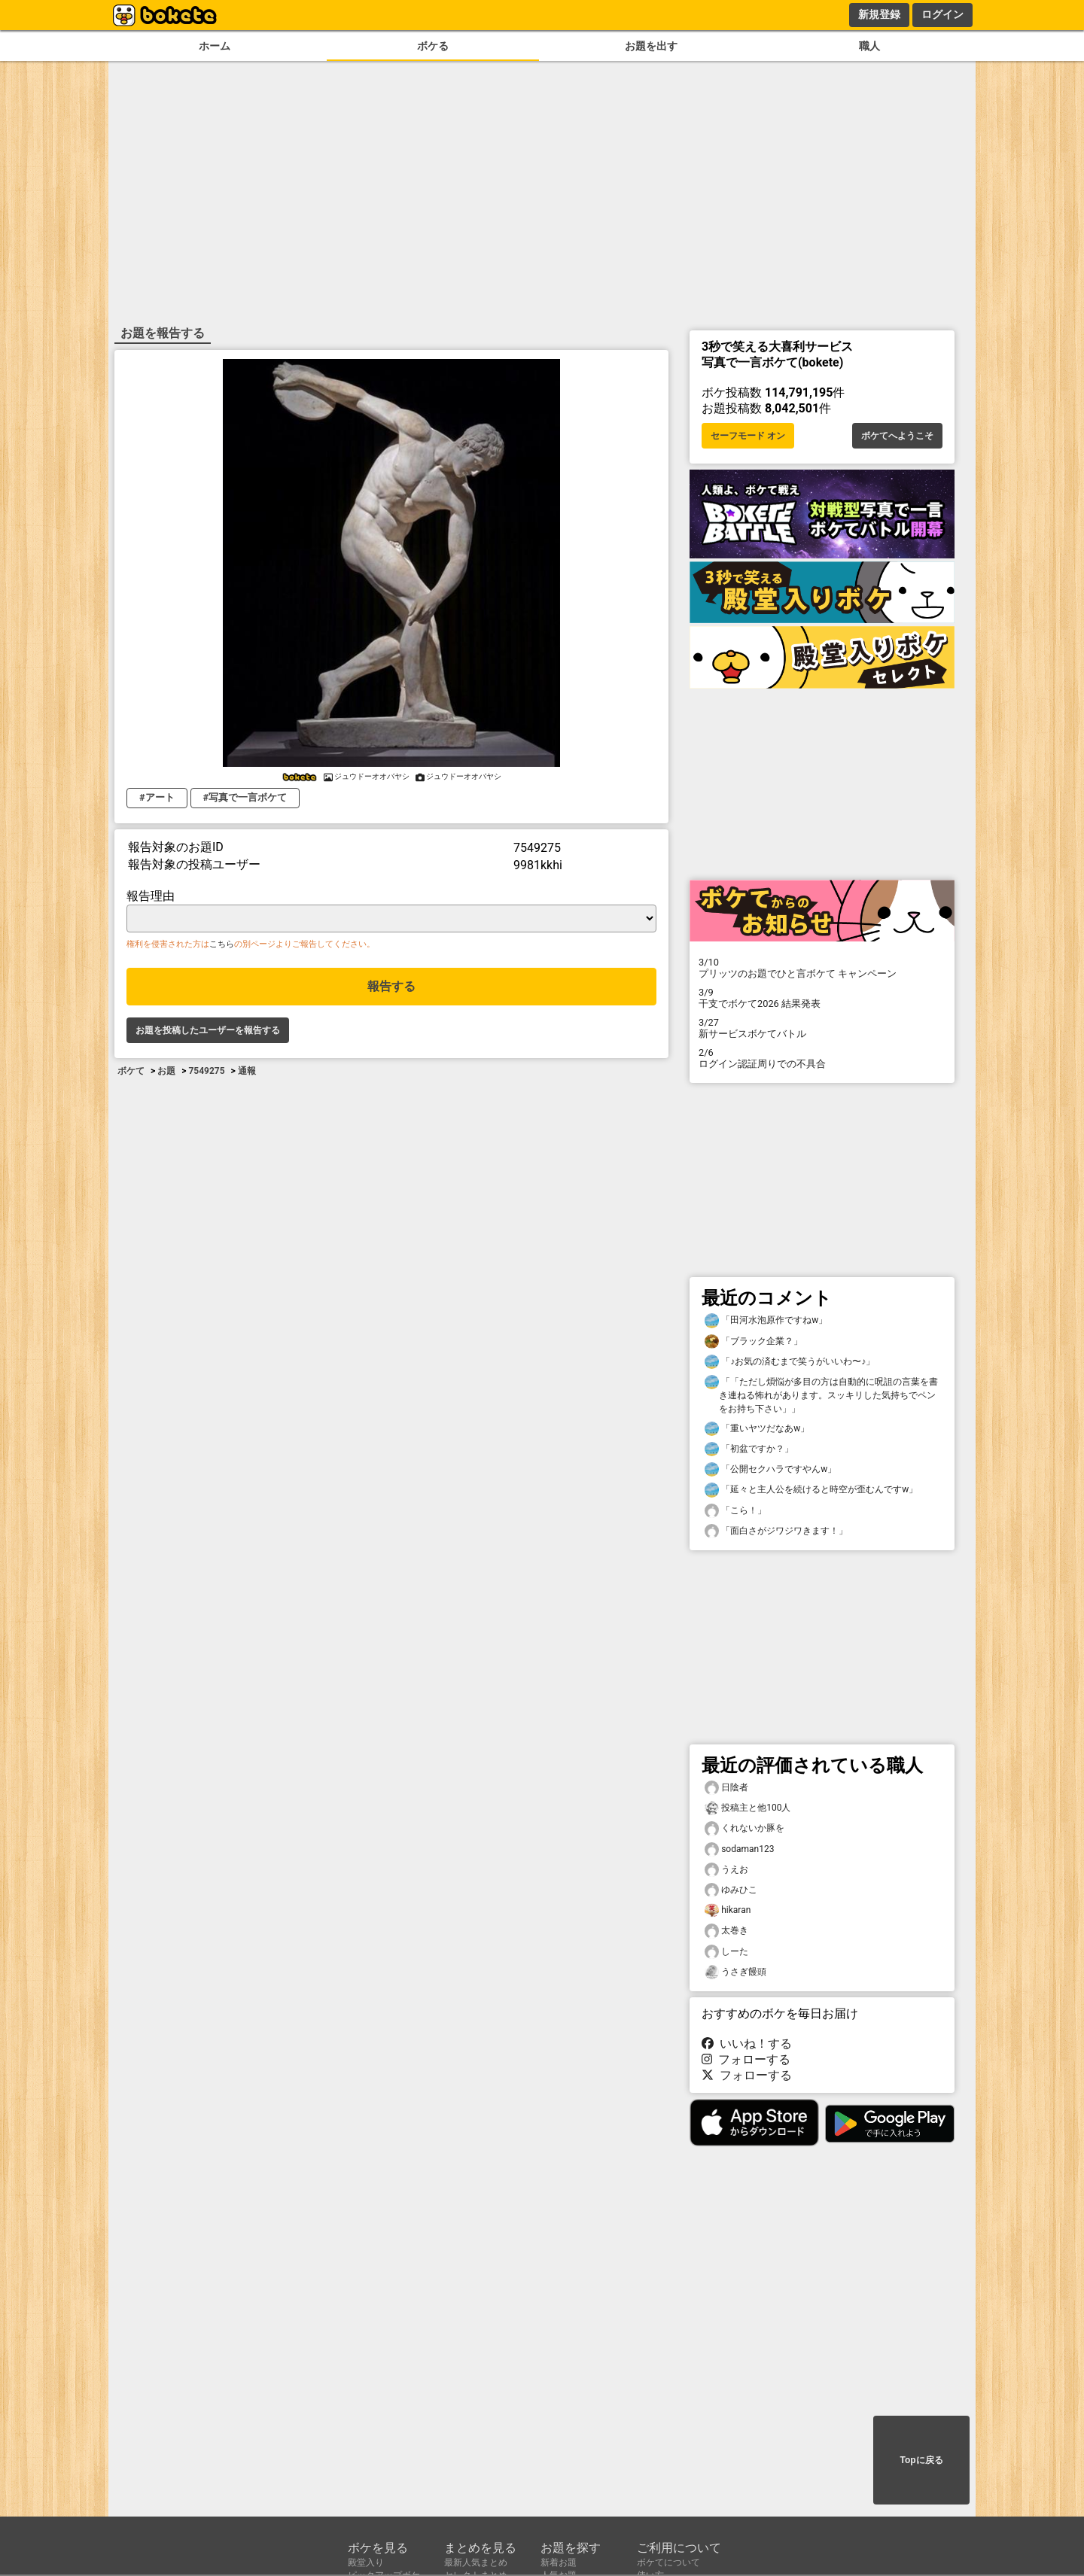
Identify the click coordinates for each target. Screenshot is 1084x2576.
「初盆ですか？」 (749, 1449)
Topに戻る (921, 2460)
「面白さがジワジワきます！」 (776, 1531)
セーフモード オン (748, 435)
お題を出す (651, 46)
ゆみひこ (731, 1890)
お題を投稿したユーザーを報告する (208, 1030)
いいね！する (747, 2043)
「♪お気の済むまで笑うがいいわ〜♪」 (790, 1362)
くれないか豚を (744, 1828)
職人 (869, 46)
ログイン (942, 14)
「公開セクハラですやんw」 (770, 1469)
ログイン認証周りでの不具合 (822, 1058)
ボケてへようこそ (897, 435)
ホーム (214, 46)
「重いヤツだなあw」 (757, 1429)
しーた (726, 1952)
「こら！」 (735, 1511)
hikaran (728, 1910)
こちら (221, 944)
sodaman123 (739, 1849)
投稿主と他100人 (747, 1808)
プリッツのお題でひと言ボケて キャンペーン (822, 967)
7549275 (206, 1071)
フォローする (746, 2059)
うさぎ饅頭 (735, 1972)
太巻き (726, 1931)
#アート (157, 797)
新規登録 (879, 14)
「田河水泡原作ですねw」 (766, 1320)
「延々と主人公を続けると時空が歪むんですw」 (811, 1490)
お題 (166, 1071)
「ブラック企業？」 (753, 1341)
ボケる (433, 46)
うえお (726, 1870)
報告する (391, 986)
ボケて (131, 1071)
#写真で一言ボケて (245, 797)
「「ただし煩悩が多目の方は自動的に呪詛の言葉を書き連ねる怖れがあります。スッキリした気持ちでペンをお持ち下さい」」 (821, 1394)
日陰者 (726, 1788)
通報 (247, 1071)
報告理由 (150, 896)
